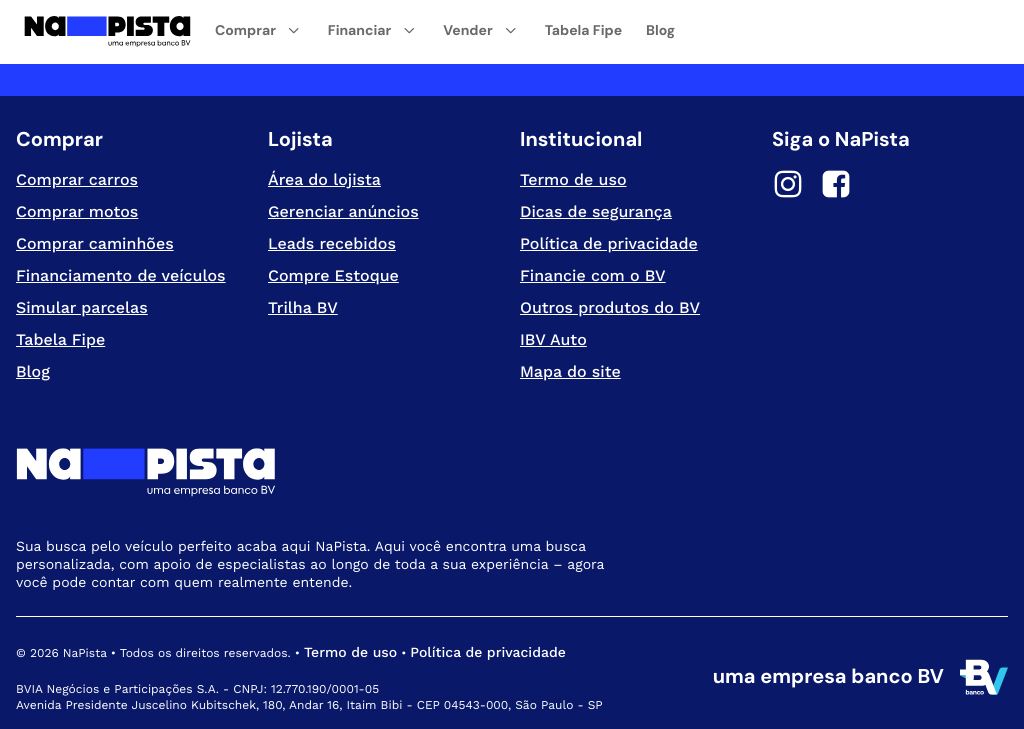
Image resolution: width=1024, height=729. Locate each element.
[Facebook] (836, 187)
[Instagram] (788, 187)
